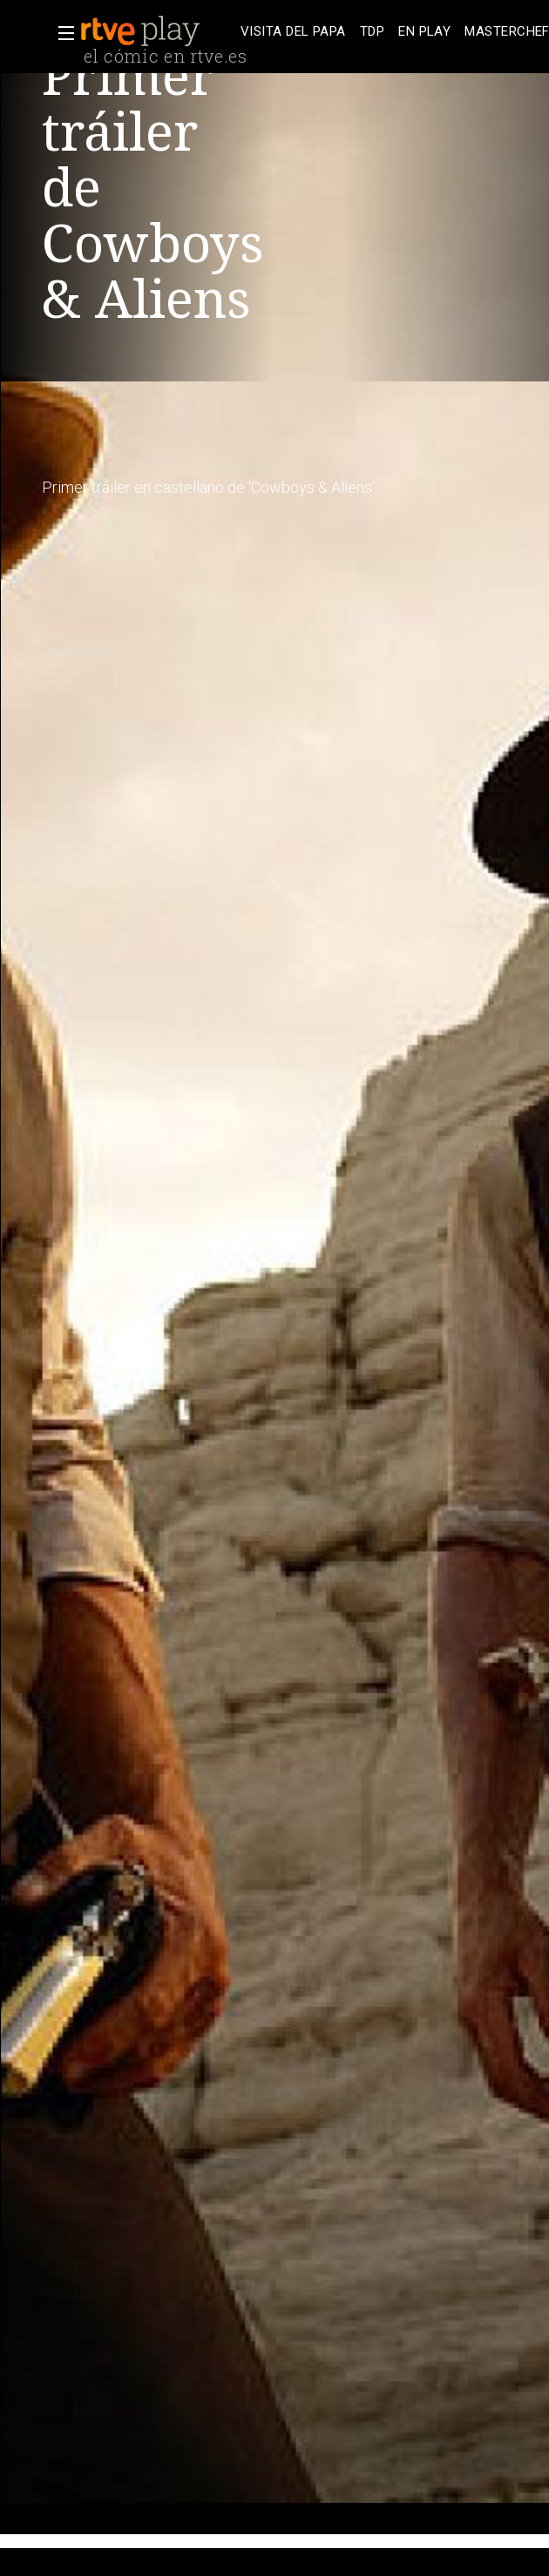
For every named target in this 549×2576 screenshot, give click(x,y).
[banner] (157, 31)
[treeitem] (293, 32)
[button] (61, 33)
